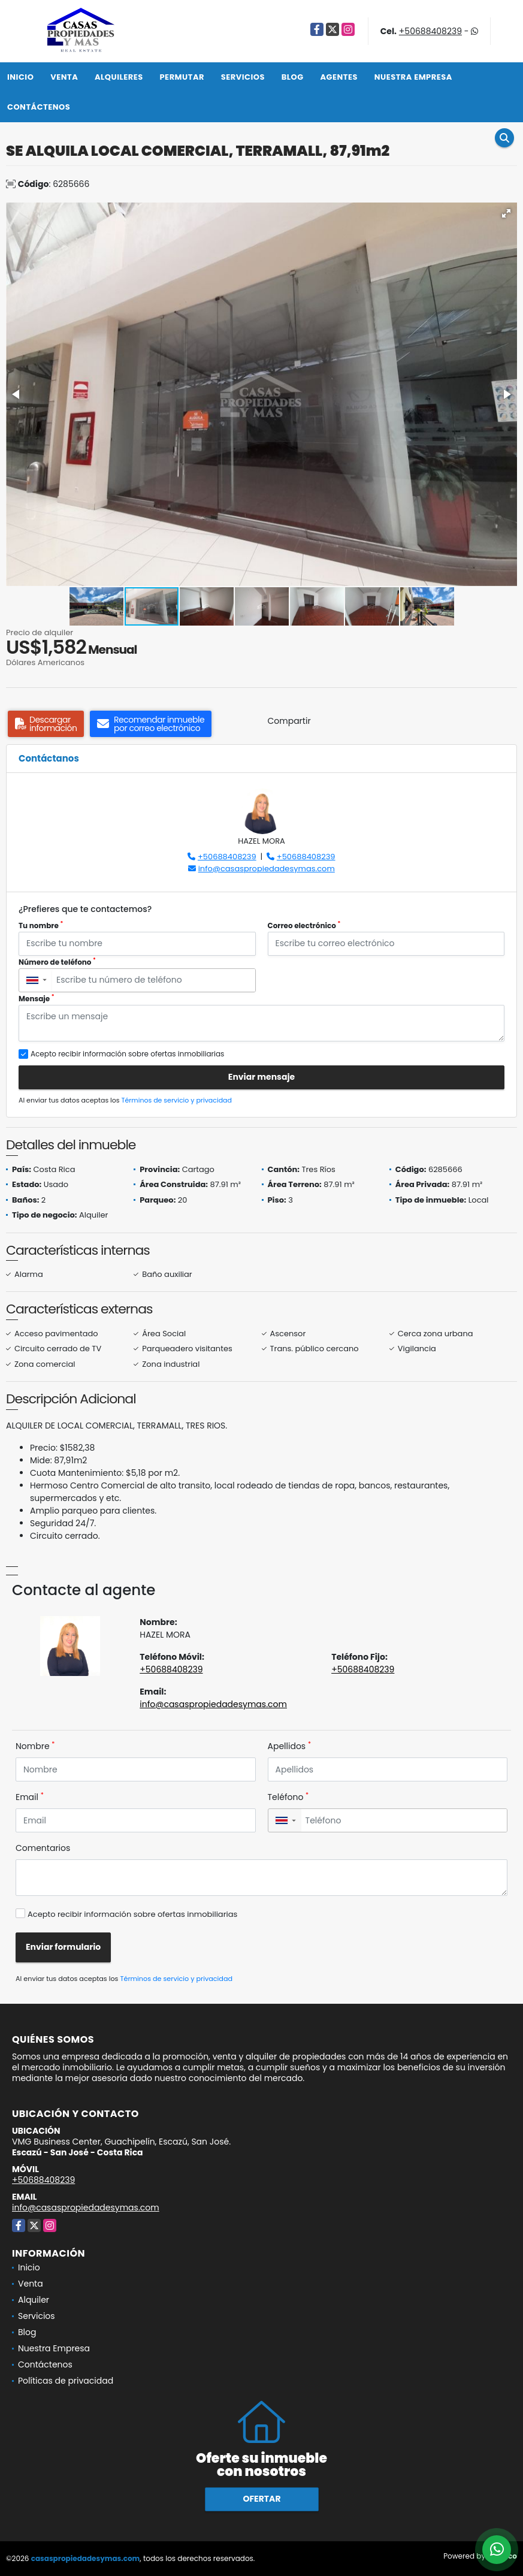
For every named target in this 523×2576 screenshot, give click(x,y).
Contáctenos (38, 107)
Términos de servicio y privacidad (177, 1100)
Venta (64, 77)
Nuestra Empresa (413, 77)
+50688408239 (430, 31)
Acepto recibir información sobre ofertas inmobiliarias (132, 1914)
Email (30, 1797)
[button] (506, 213)
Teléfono (288, 1797)
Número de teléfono (57, 962)
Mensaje (37, 998)
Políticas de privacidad (65, 2381)
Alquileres (119, 77)
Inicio (20, 77)
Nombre (35, 1746)
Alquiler (33, 2300)
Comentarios (43, 1848)
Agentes (339, 77)
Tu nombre (41, 925)
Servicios (243, 77)
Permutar (182, 77)
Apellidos (290, 1746)
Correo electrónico (304, 925)
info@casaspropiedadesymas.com (266, 868)
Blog (293, 77)
